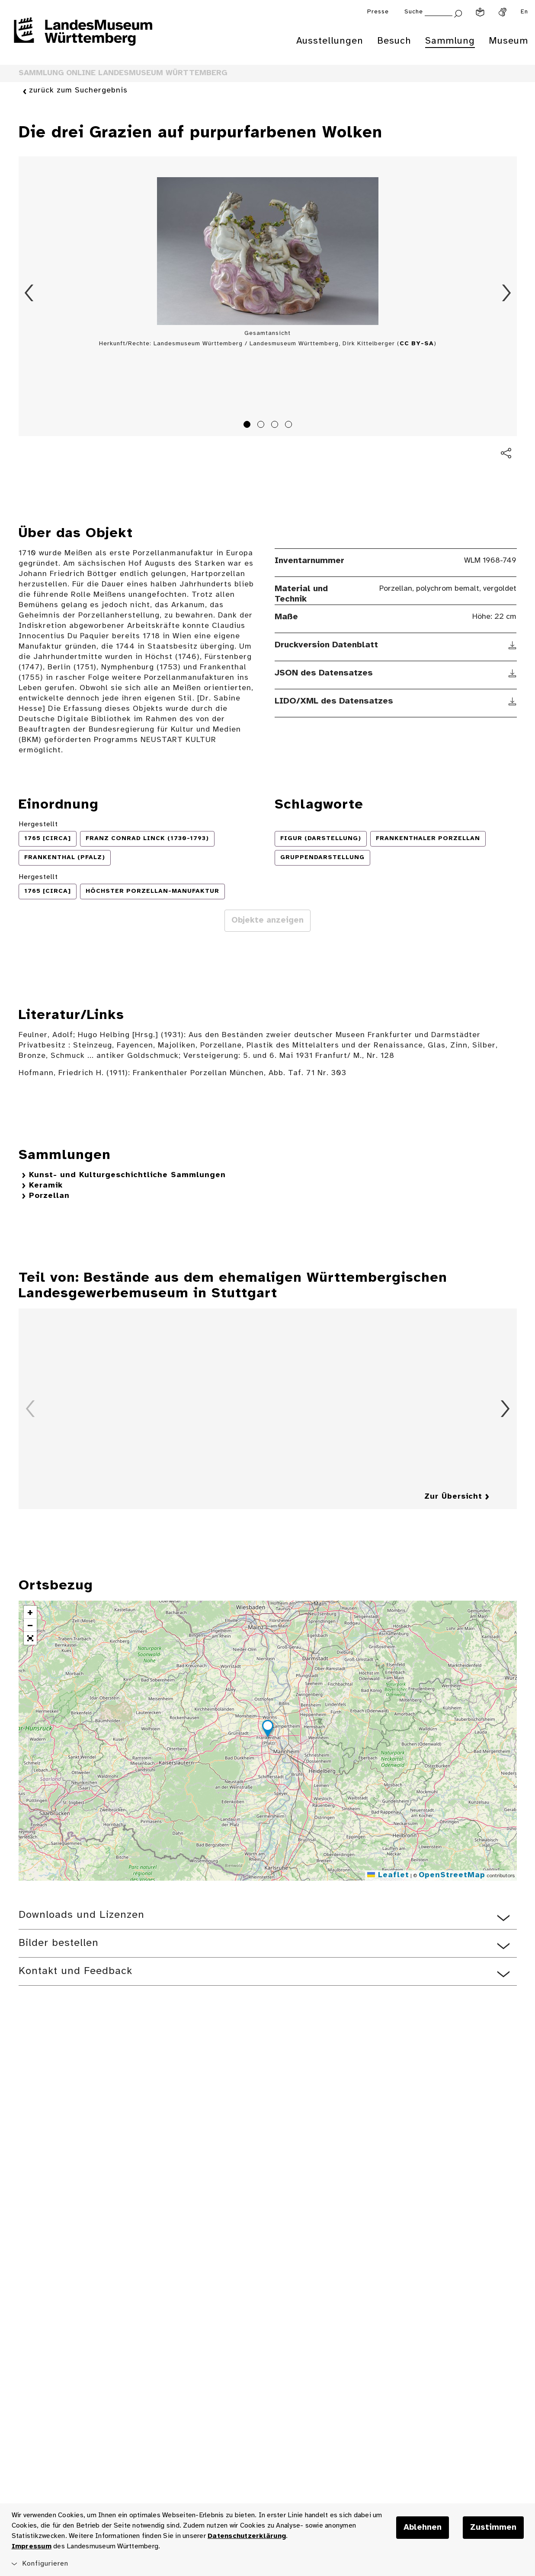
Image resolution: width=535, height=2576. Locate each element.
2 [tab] (262, 425)
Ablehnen (423, 2527)
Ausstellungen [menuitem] (329, 41)
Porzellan (49, 1196)
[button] (267, 1730)
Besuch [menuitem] (394, 41)
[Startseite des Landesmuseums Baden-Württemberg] (83, 37)
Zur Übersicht (453, 1497)
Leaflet (388, 1875)
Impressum (31, 2546)
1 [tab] (248, 425)
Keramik (46, 1185)
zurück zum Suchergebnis (78, 91)
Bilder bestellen (59, 1943)
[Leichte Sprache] (480, 12)
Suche (413, 12)
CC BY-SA (417, 344)
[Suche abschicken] (458, 13)
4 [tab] (289, 425)
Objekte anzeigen (267, 920)
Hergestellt (38, 824)
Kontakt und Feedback (75, 1971)
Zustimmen (493, 2527)
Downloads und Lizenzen (81, 1915)
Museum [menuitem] (508, 41)
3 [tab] (276, 425)
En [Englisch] (524, 12)
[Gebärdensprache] (502, 12)
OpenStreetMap (452, 1875)
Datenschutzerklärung (247, 2536)
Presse (378, 12)
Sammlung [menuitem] (450, 41)
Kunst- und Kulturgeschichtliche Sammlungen (127, 1175)
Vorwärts (506, 293)
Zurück (29, 293)
